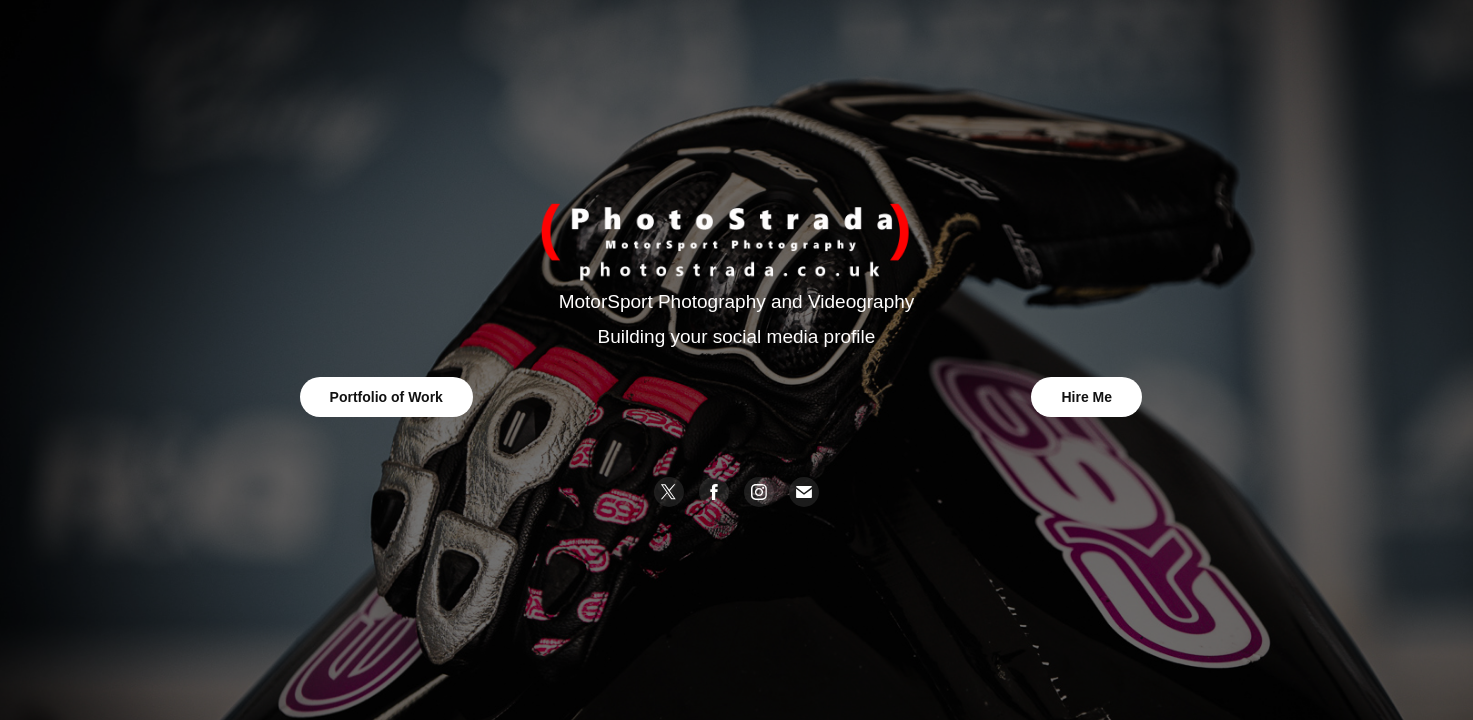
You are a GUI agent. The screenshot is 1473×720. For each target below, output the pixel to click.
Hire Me (1086, 397)
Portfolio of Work (386, 397)
